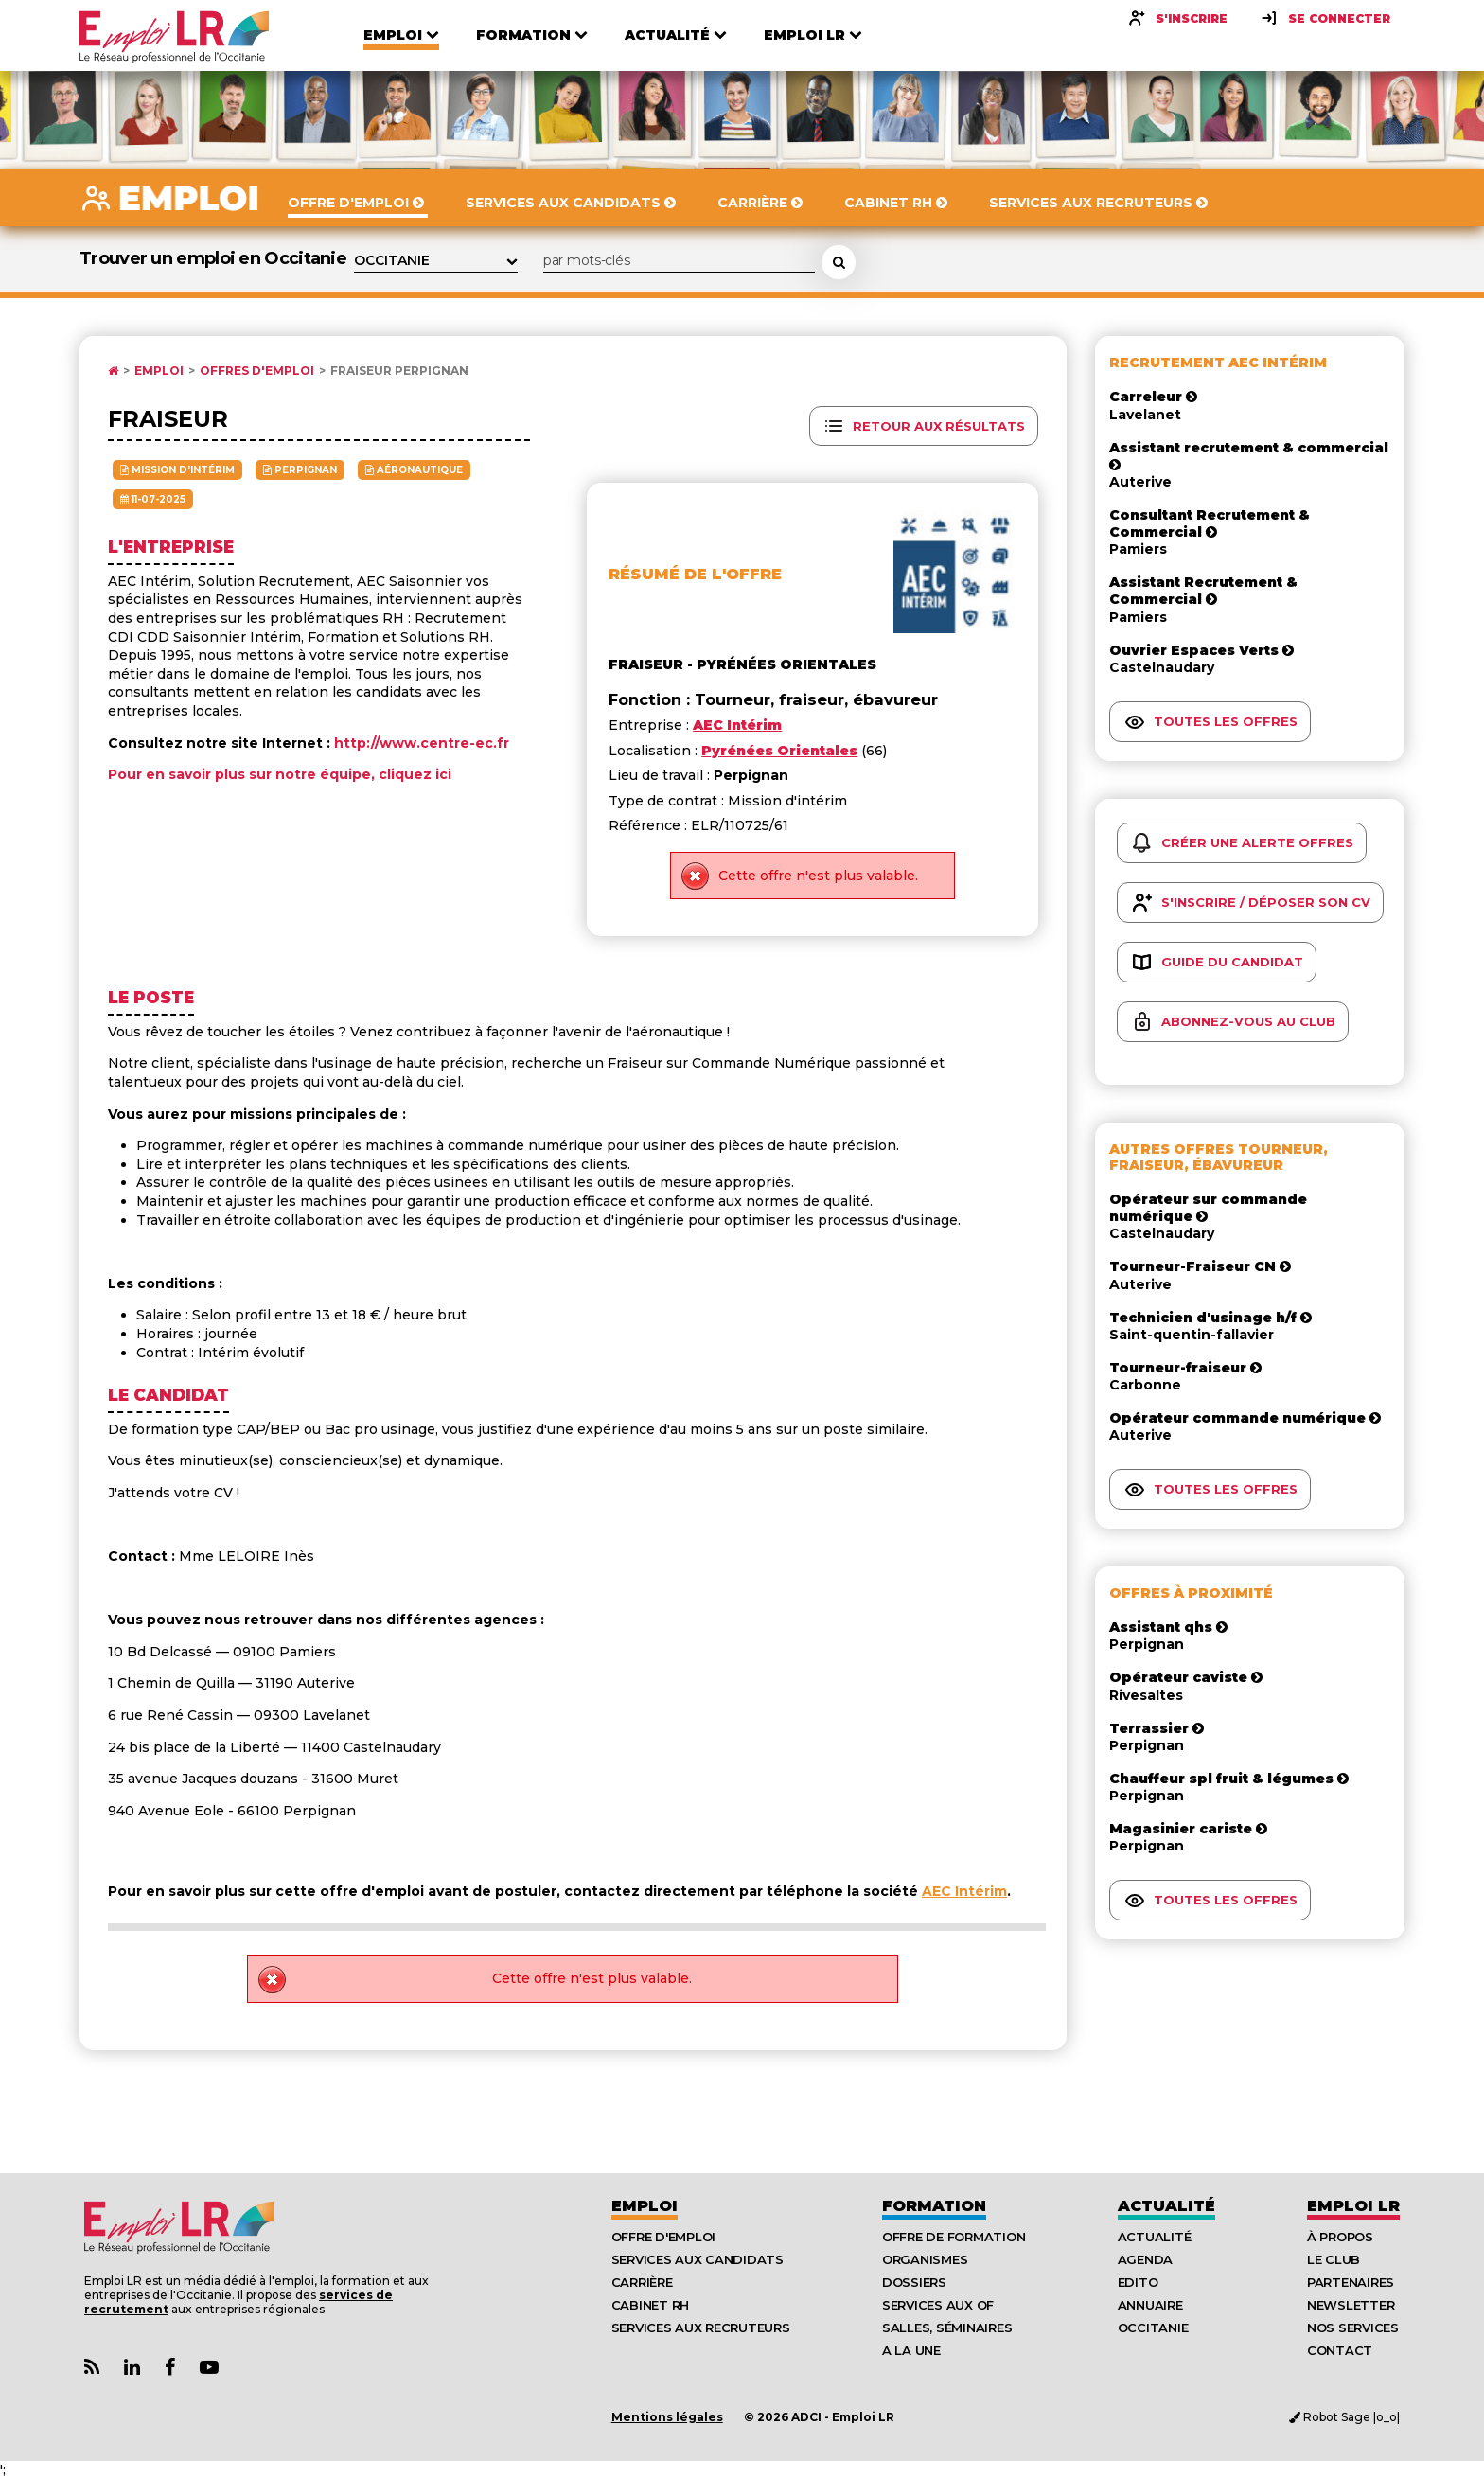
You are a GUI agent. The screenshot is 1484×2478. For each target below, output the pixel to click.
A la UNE (911, 2350)
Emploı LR (1353, 2206)
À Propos (1340, 2236)
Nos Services (1353, 2327)
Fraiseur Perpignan (399, 371)
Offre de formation (953, 2236)
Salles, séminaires (947, 2327)
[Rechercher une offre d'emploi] (839, 262)
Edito (1138, 2282)
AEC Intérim (964, 1891)
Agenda (1145, 2259)
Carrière (642, 2282)
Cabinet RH (650, 2304)
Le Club (1333, 2259)
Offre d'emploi (663, 2236)
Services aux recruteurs (700, 2327)
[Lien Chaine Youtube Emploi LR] (209, 2368)
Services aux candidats (697, 2259)
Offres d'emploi (257, 371)
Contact (1339, 2350)
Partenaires (1350, 2282)
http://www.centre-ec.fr (421, 743)
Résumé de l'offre (695, 574)
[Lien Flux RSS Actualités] (91, 2368)
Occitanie (1153, 2327)
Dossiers (914, 2282)
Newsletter (1350, 2304)
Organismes (924, 2259)
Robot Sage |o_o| (1344, 2417)
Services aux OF (938, 2304)
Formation (934, 2206)
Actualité (1166, 2206)
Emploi (159, 371)
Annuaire (1150, 2304)
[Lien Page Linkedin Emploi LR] (132, 2368)
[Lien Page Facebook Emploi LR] (170, 2368)
